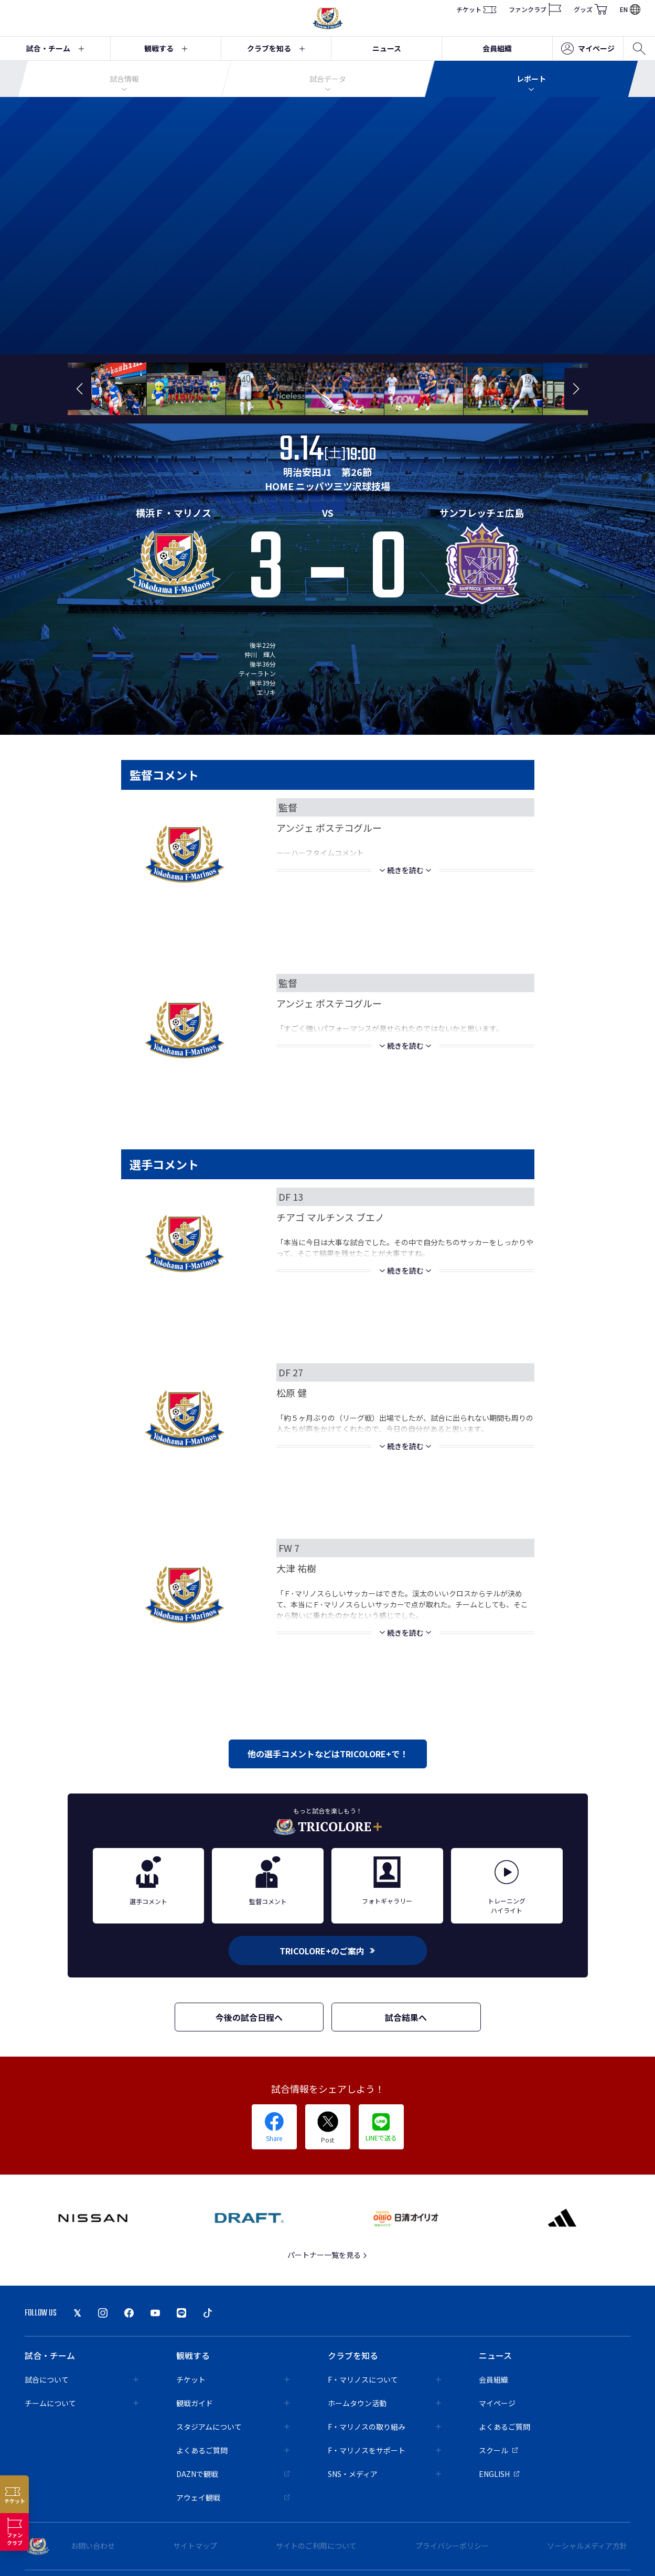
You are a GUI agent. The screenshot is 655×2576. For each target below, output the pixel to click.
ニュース (386, 48)
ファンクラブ (535, 9)
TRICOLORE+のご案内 (328, 1950)
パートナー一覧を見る (327, 2254)
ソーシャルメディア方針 (587, 2545)
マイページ (588, 48)
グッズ (590, 9)
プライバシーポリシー (452, 2545)
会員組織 (497, 48)
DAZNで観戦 (233, 2474)
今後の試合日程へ (249, 2017)
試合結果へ (406, 2017)
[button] (79, 389)
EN (630, 9)
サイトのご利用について (316, 2545)
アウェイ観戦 (233, 2497)
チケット (476, 9)
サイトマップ (195, 2545)
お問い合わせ (93, 2545)
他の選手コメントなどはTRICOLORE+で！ (328, 1753)
